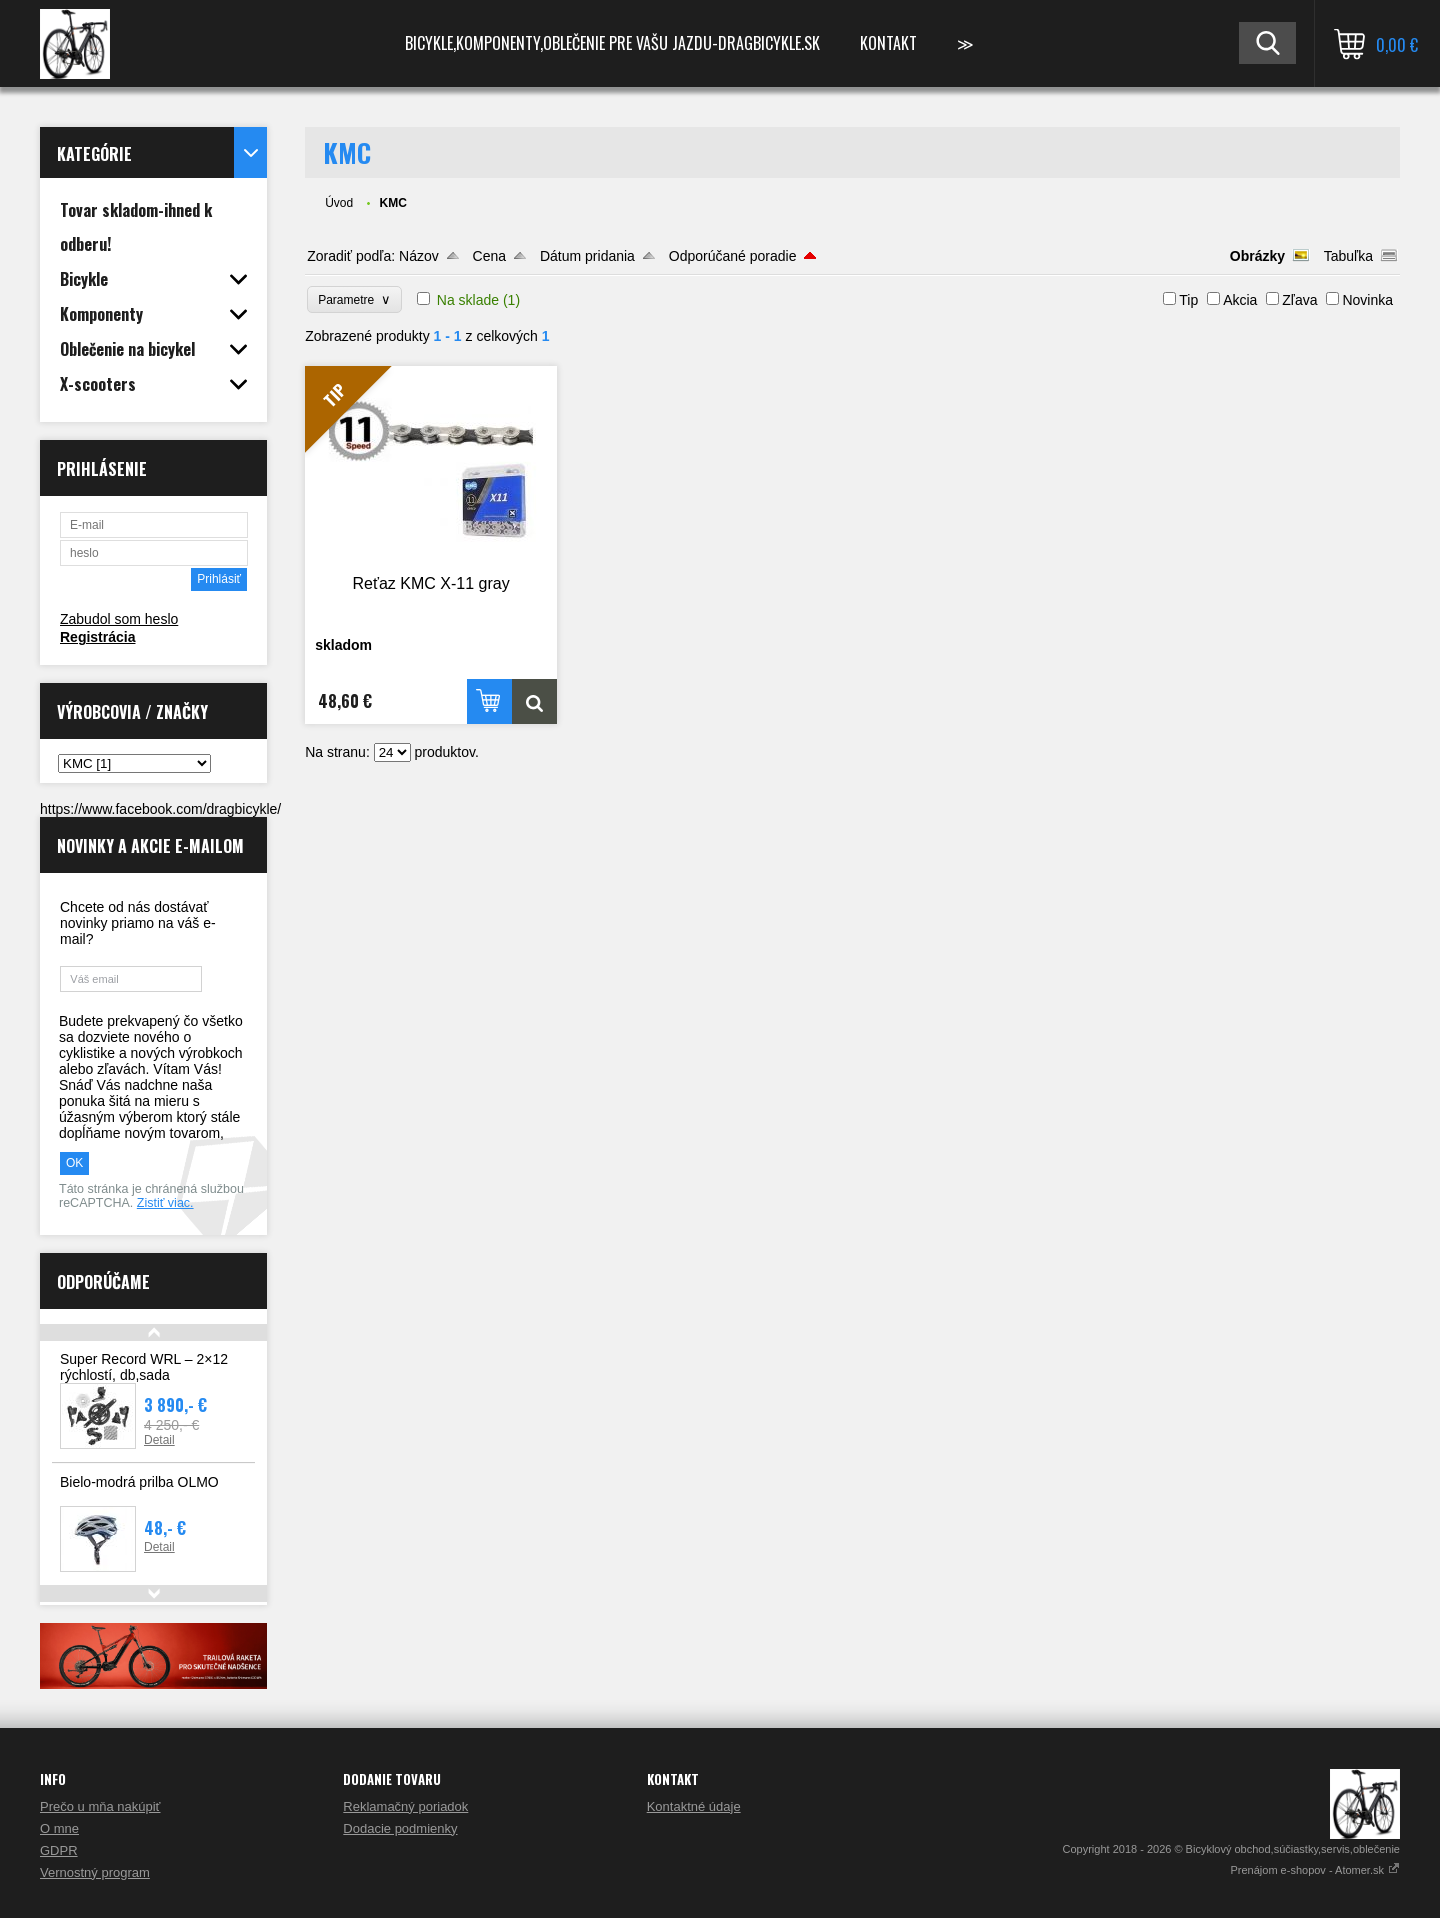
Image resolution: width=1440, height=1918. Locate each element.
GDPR (59, 1850)
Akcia (1240, 300)
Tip (1188, 300)
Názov (419, 256)
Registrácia (97, 637)
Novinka (1367, 300)
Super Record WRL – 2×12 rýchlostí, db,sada (144, 1367)
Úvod (339, 203)
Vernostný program (95, 1872)
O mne (59, 1828)
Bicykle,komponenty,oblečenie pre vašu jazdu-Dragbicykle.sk (612, 43)
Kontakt (888, 43)
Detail (159, 1440)
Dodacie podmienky (400, 1828)
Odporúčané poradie (733, 256)
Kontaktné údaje (694, 1806)
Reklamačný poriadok (405, 1806)
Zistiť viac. (165, 1203)
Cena (489, 256)
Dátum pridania (587, 256)
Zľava (1299, 300)
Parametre (354, 299)
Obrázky (1257, 256)
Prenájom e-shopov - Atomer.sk (1315, 1870)
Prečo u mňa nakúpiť (100, 1806)
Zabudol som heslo (119, 619)
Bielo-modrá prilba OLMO (139, 1482)
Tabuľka (1348, 256)
